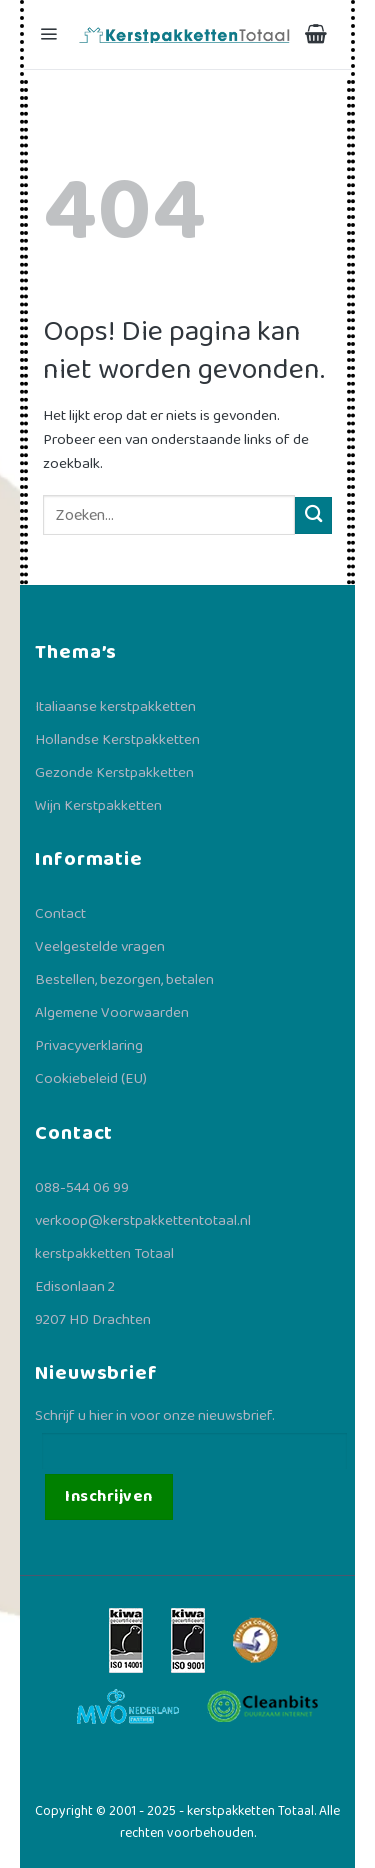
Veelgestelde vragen (100, 947)
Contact (60, 914)
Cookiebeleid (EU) (91, 1079)
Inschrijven (108, 1496)
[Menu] (51, 34)
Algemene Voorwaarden (112, 1013)
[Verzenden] (313, 515)
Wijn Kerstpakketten (98, 806)
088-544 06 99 (82, 1188)
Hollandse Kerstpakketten (117, 740)
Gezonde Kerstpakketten (114, 773)
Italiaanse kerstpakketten (115, 707)
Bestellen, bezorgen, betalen (124, 980)
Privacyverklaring (89, 1046)
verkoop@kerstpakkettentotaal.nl (143, 1221)
